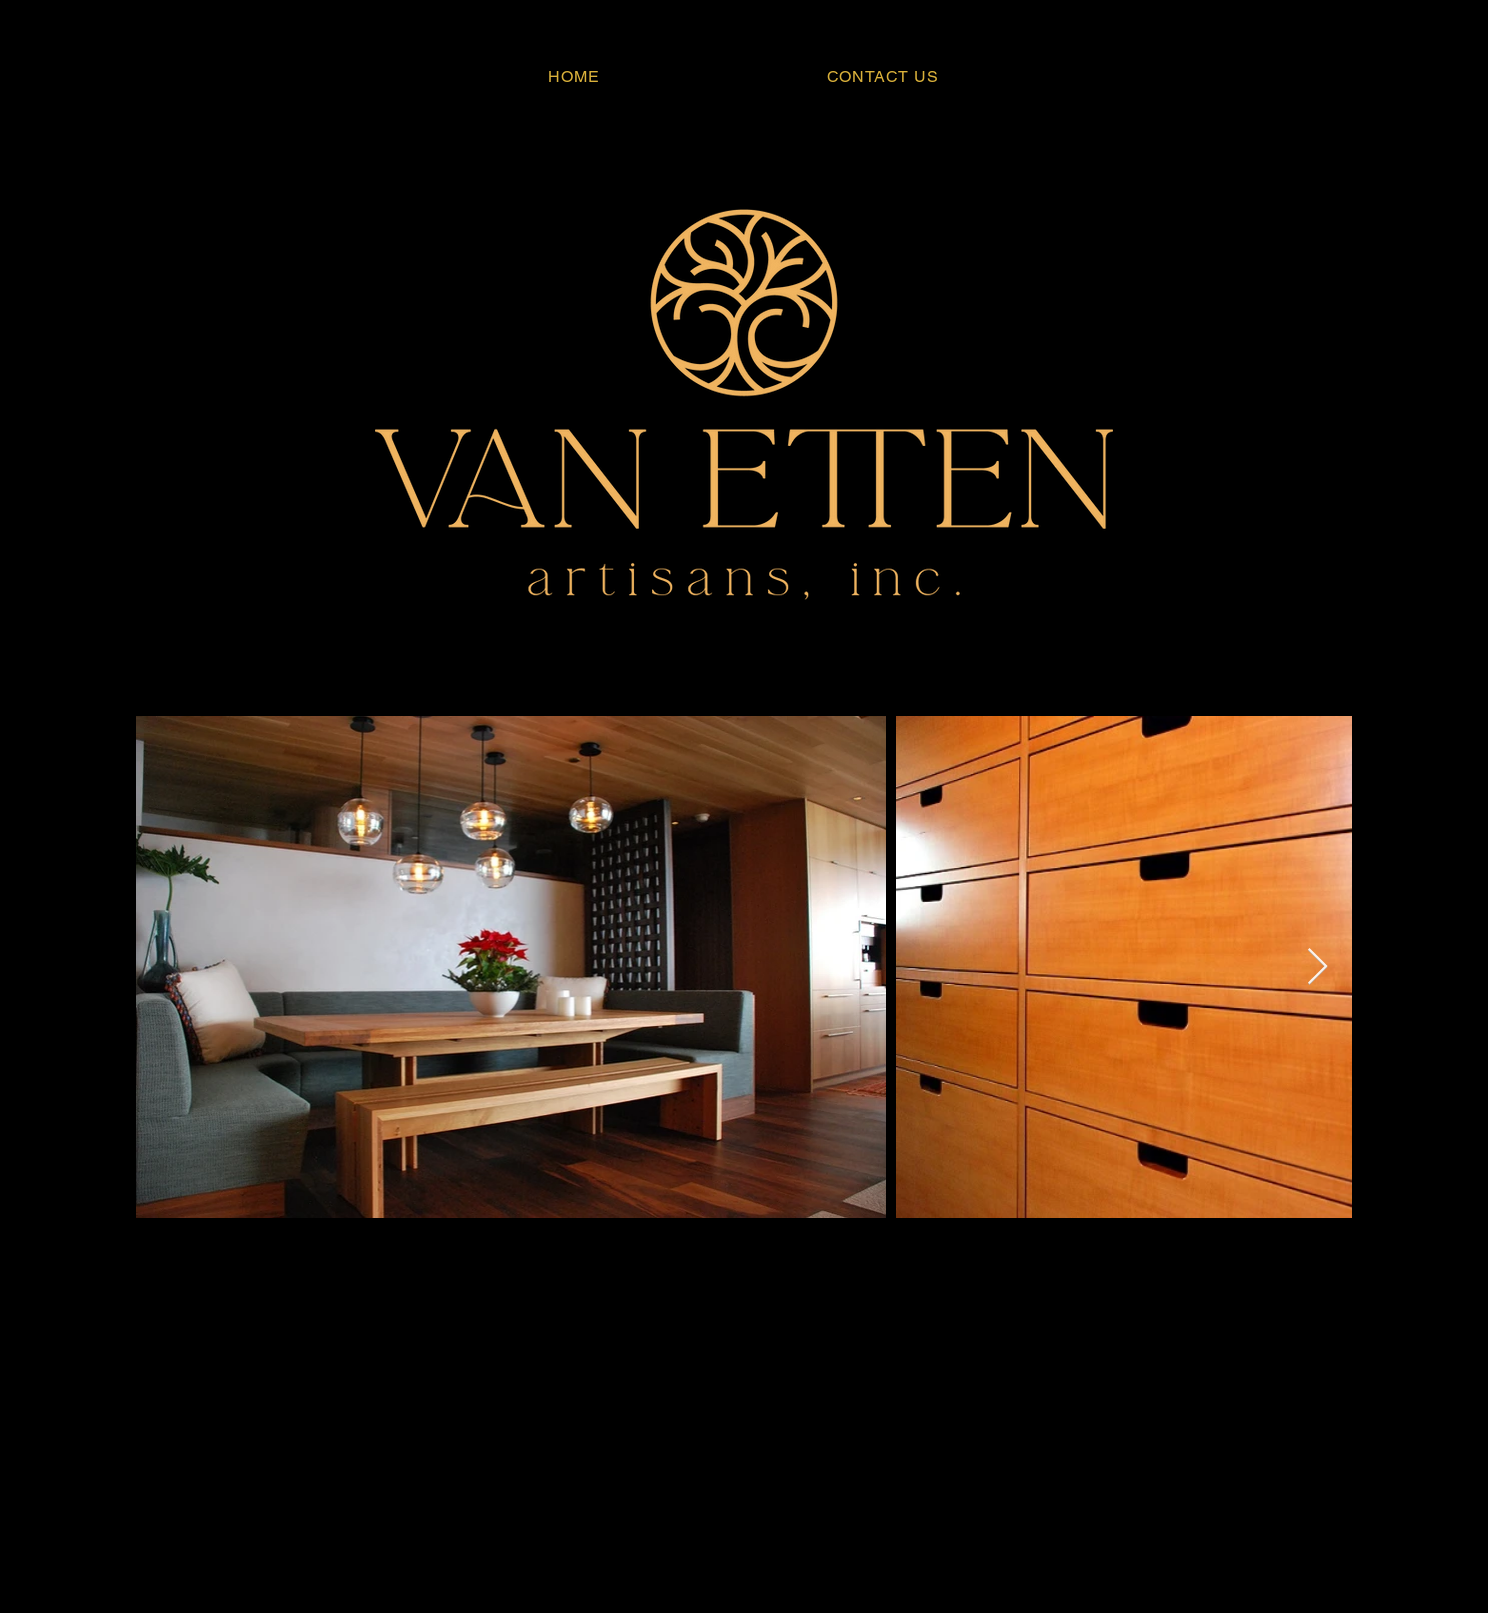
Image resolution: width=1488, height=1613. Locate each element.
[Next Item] (1317, 967)
